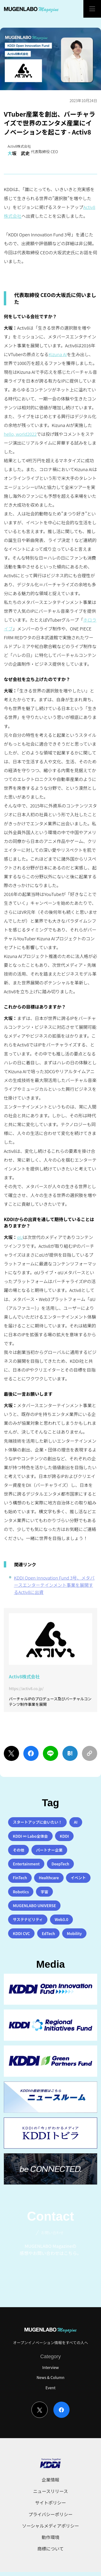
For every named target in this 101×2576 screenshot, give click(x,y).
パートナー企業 (49, 1850)
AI (75, 1822)
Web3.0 (61, 1919)
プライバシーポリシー (51, 2514)
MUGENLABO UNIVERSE (34, 1905)
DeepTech (60, 1864)
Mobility (74, 1933)
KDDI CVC (21, 1933)
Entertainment (26, 1864)
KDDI (64, 1836)
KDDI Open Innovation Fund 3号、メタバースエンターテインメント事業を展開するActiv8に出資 (54, 1584)
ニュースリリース (50, 2491)
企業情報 (50, 2479)
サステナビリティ (28, 1919)
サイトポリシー (50, 2502)
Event (50, 2387)
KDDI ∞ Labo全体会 (30, 1836)
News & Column (51, 2377)
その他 (18, 1850)
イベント (78, 1877)
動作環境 (50, 2537)
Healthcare (49, 1877)
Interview (50, 2367)
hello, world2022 (20, 434)
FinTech (20, 1877)
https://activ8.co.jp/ (26, 1689)
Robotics (21, 1891)
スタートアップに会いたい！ (37, 1822)
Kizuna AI (58, 354)
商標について (50, 2548)
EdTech (48, 1933)
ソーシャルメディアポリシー (50, 2525)
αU (20, 1237)
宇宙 (44, 1891)
